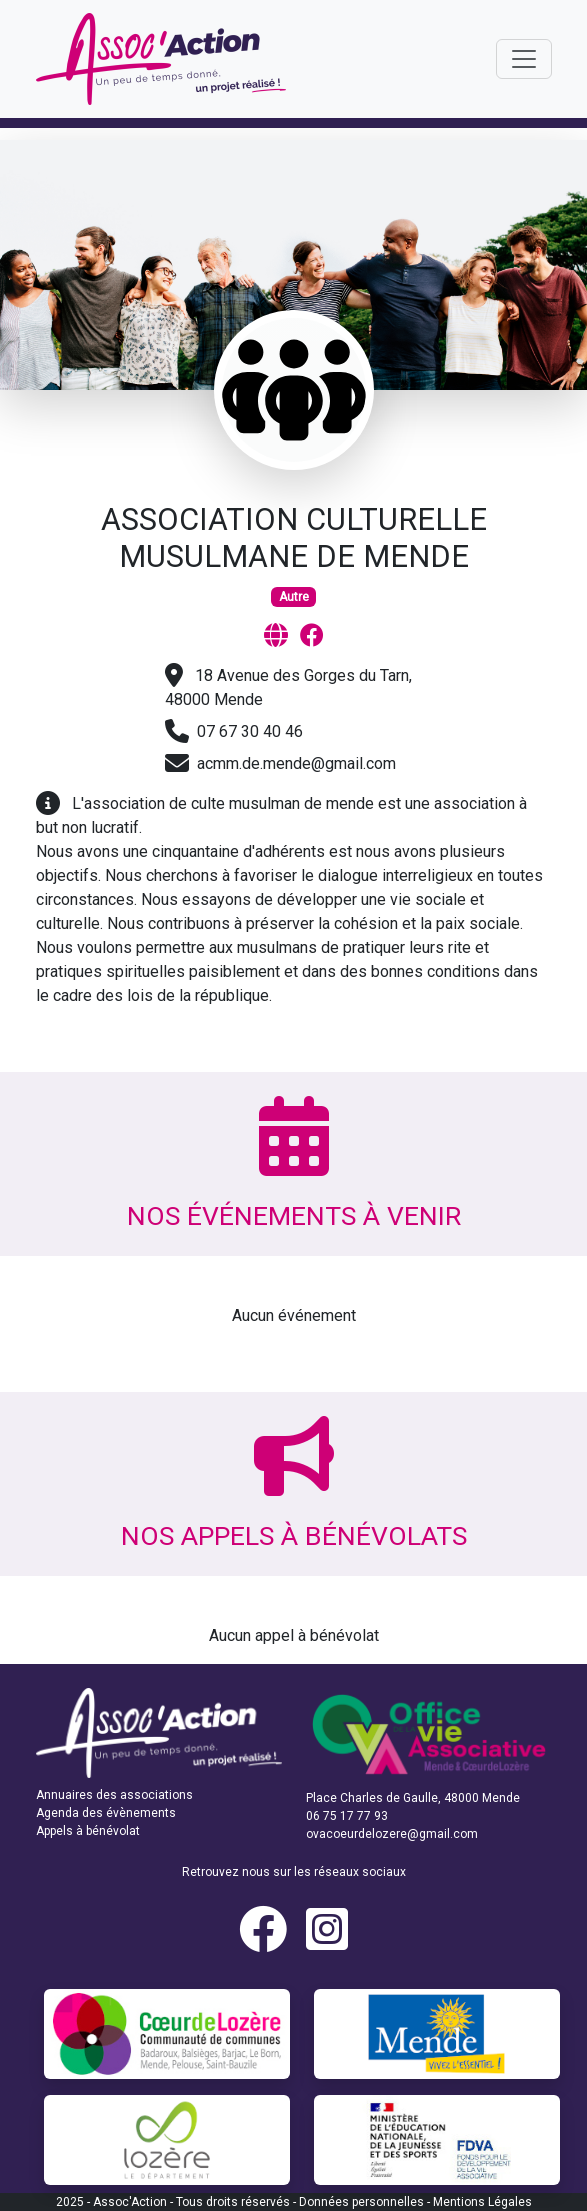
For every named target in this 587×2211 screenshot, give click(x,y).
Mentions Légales (482, 2202)
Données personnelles (361, 2202)
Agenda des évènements (106, 1813)
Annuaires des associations (114, 1795)
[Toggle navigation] (524, 59)
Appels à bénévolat (88, 1831)
